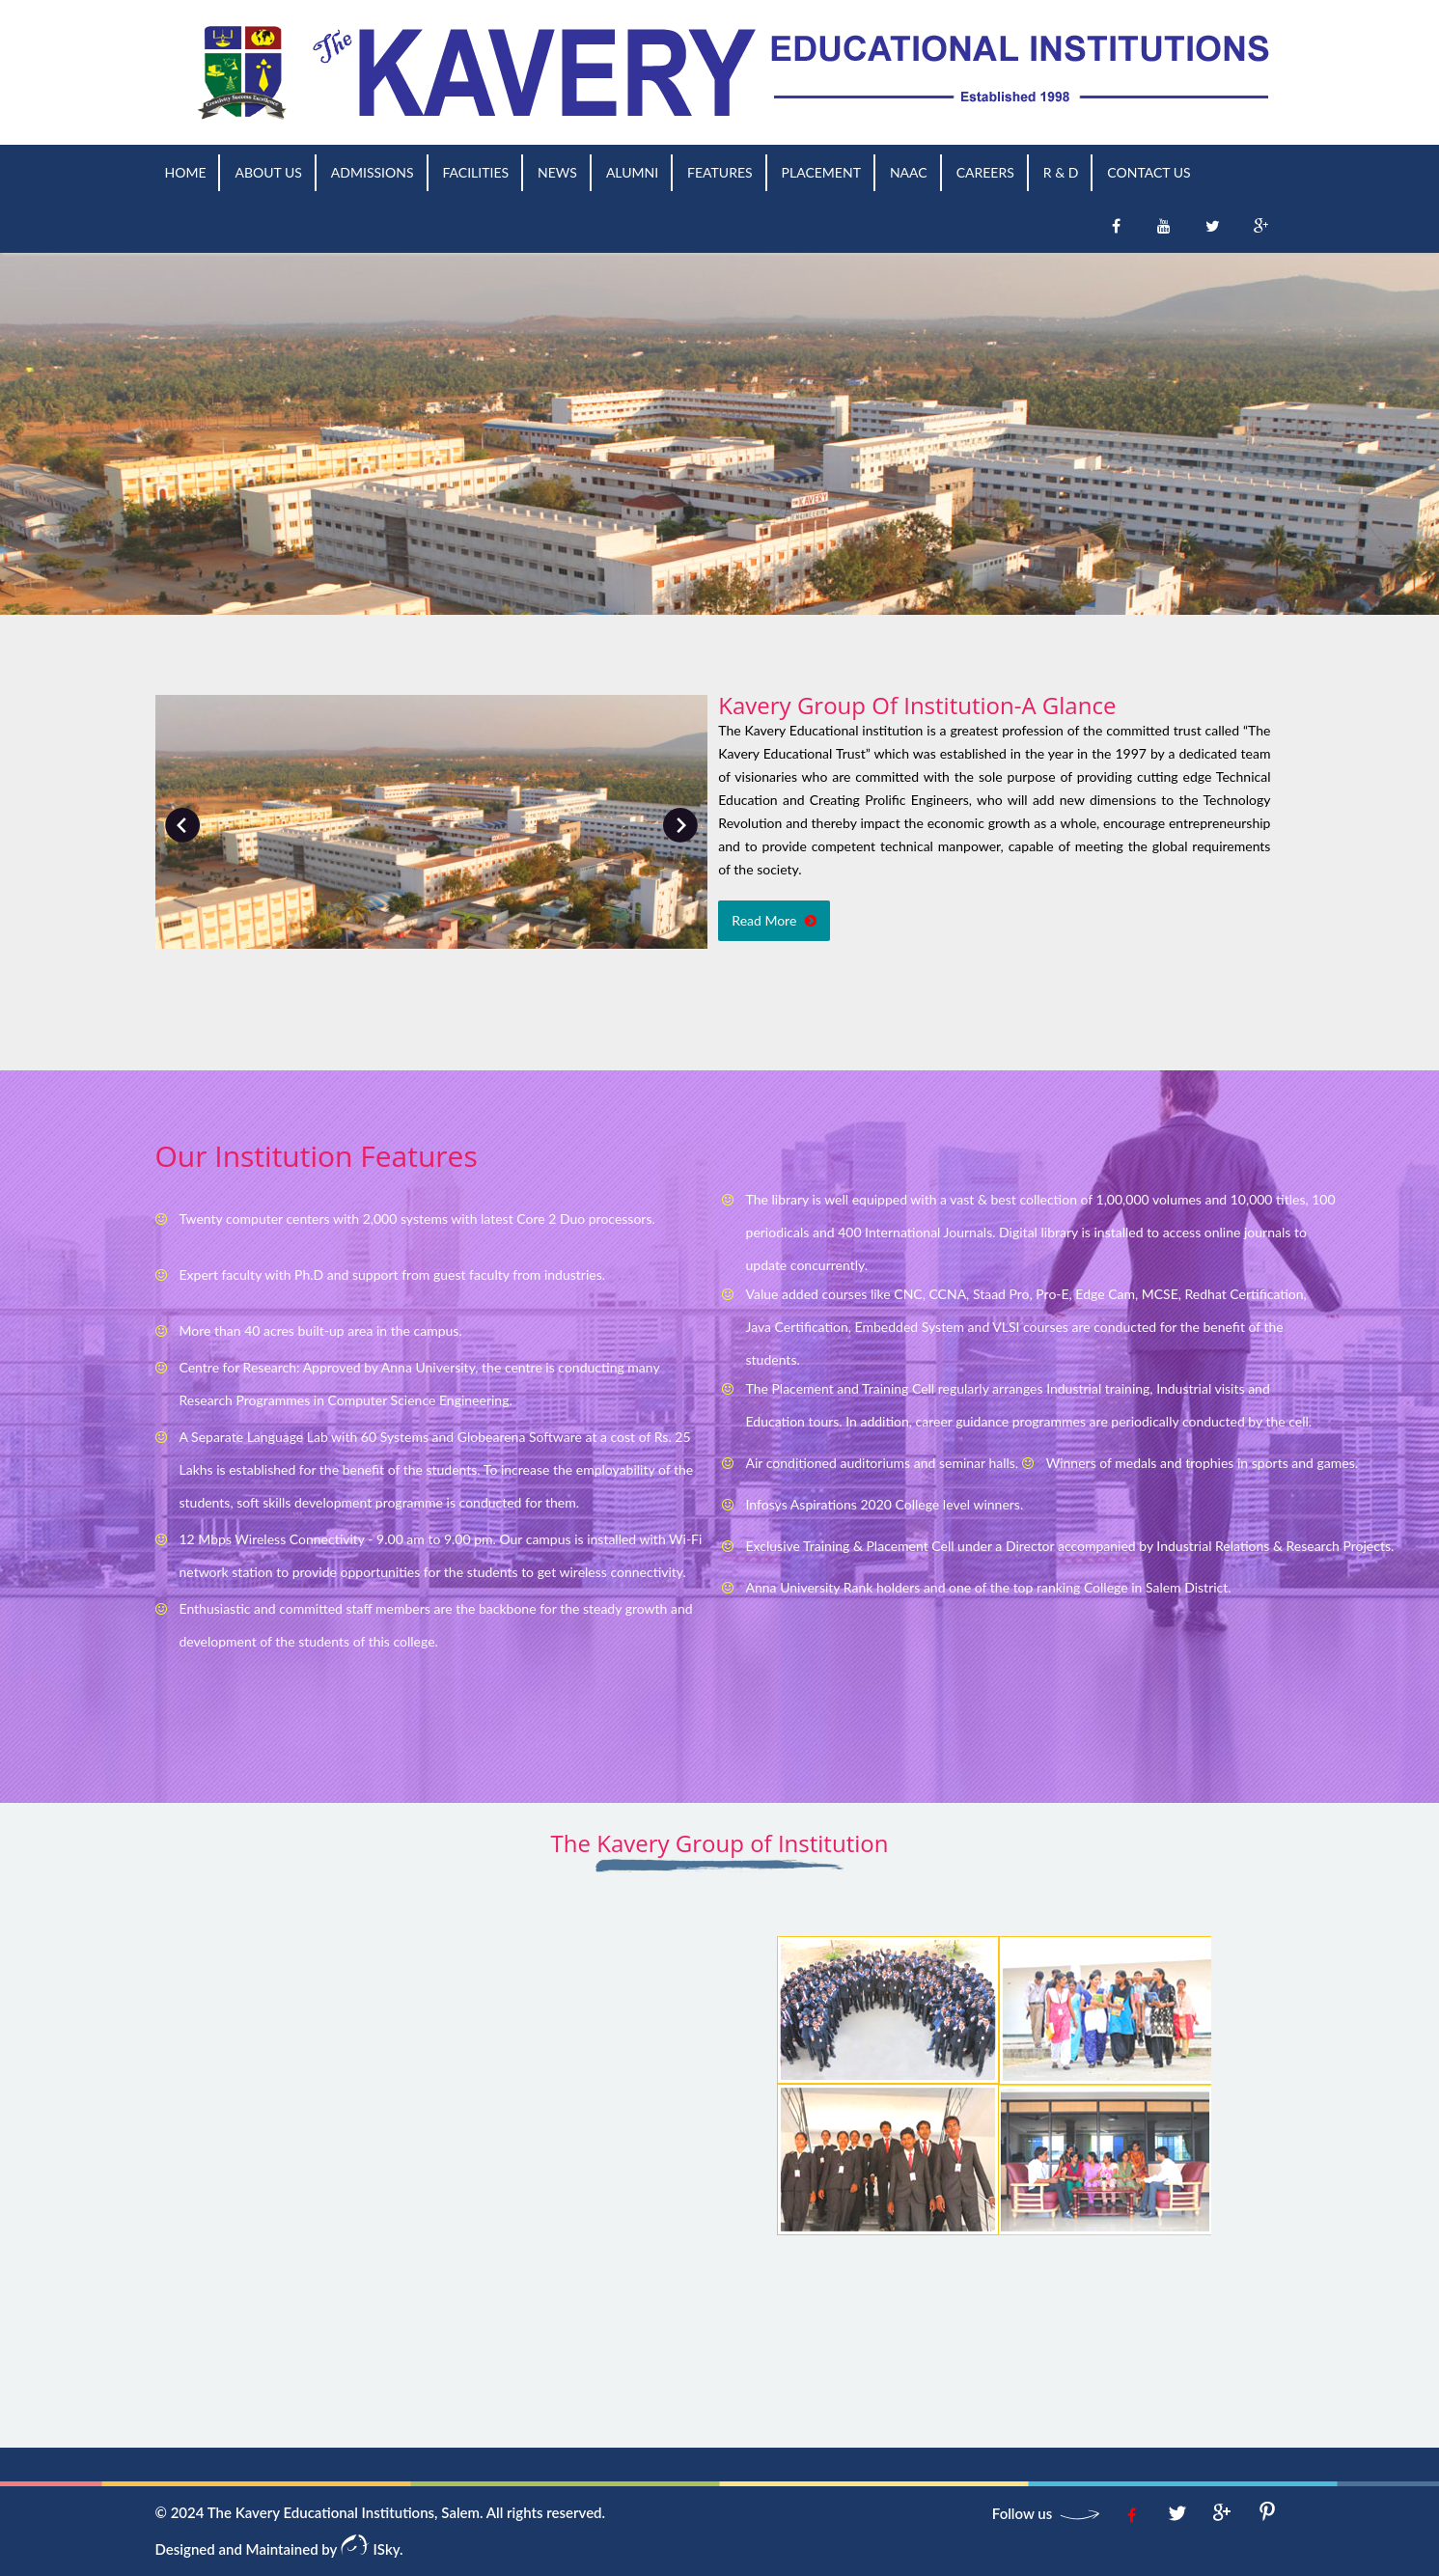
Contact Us (1148, 172)
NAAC (908, 172)
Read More (774, 920)
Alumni (632, 172)
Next (680, 825)
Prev (182, 825)
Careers (985, 172)
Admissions (372, 172)
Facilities (476, 172)
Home (186, 172)
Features (720, 172)
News (557, 172)
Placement (821, 172)
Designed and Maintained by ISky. (279, 2549)
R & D (1061, 172)
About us (268, 172)
